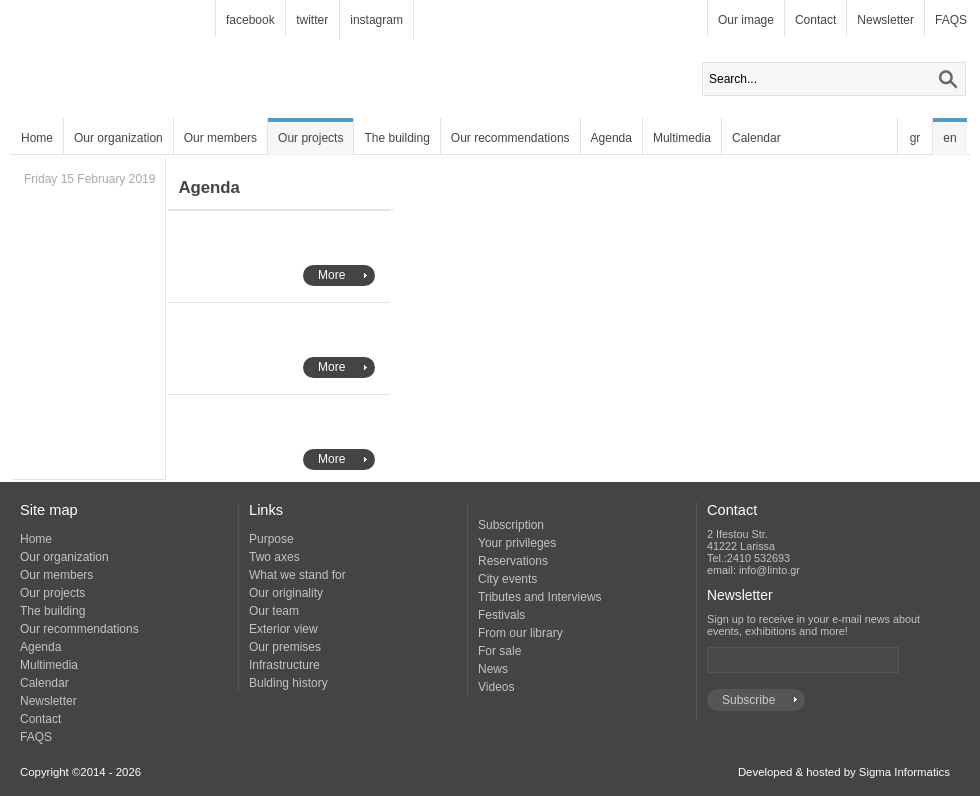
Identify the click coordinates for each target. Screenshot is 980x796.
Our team (274, 611)
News (493, 669)
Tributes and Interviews (540, 597)
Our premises (285, 647)
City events (507, 579)
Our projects (310, 138)
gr (915, 138)
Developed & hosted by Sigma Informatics (844, 772)
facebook (250, 20)
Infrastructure (284, 665)
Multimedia (682, 138)
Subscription (511, 525)
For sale (499, 651)
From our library (520, 633)
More (331, 275)
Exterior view (283, 629)
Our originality (286, 593)
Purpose (271, 539)
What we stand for (297, 575)
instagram (376, 20)
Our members (220, 138)
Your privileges (517, 543)
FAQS (951, 20)
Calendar (756, 138)
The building (396, 138)
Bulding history (288, 683)
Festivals (501, 615)
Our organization (118, 138)
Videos (496, 687)
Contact (815, 20)
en (949, 138)
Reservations (513, 561)
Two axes (274, 557)
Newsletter (885, 20)
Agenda (611, 138)
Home (37, 138)
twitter (312, 20)
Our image (746, 20)
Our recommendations (510, 138)
